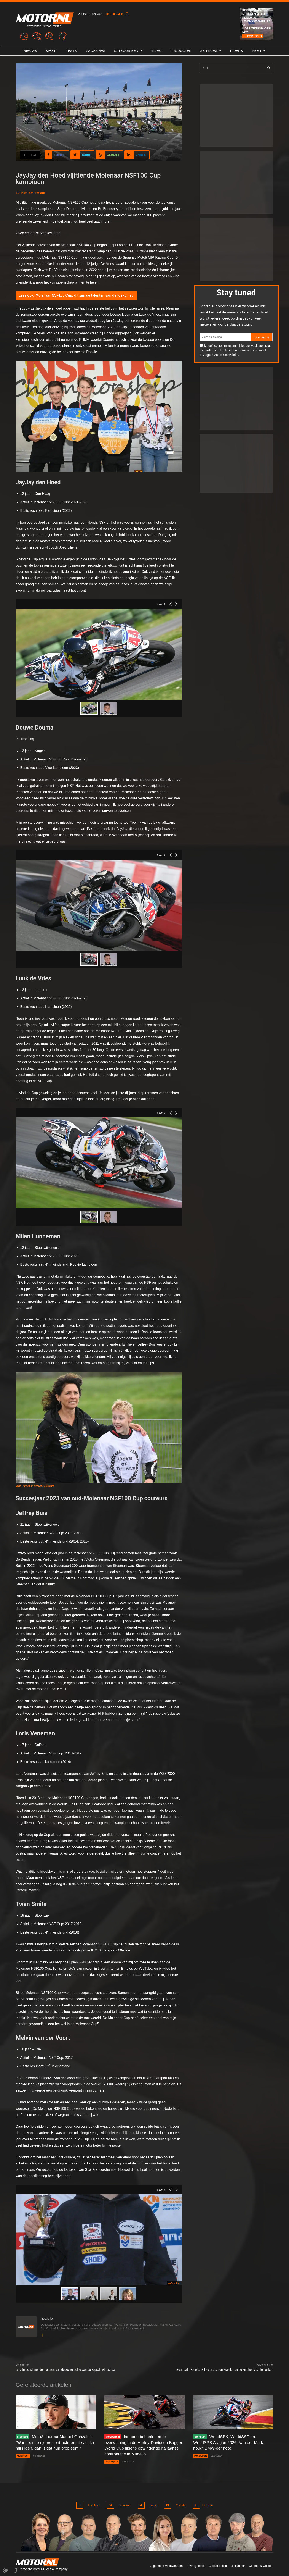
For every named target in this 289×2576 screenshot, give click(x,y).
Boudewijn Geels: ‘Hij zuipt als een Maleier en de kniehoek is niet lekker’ (224, 2370)
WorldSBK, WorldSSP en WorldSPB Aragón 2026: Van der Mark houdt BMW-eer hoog (230, 2442)
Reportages (253, 36)
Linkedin (206, 2504)
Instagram (124, 2504)
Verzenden (262, 337)
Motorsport (23, 2461)
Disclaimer (238, 2564)
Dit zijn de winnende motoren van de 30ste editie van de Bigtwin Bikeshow (65, 2370)
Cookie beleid (218, 2564)
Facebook (94, 2504)
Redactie (40, 192)
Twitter (152, 2504)
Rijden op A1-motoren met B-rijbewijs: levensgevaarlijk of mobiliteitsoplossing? (256, 21)
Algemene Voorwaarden (166, 2564)
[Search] (268, 68)
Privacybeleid (195, 2564)
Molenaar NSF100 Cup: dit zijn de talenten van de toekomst (84, 295)
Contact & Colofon (261, 2564)
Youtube (179, 2504)
